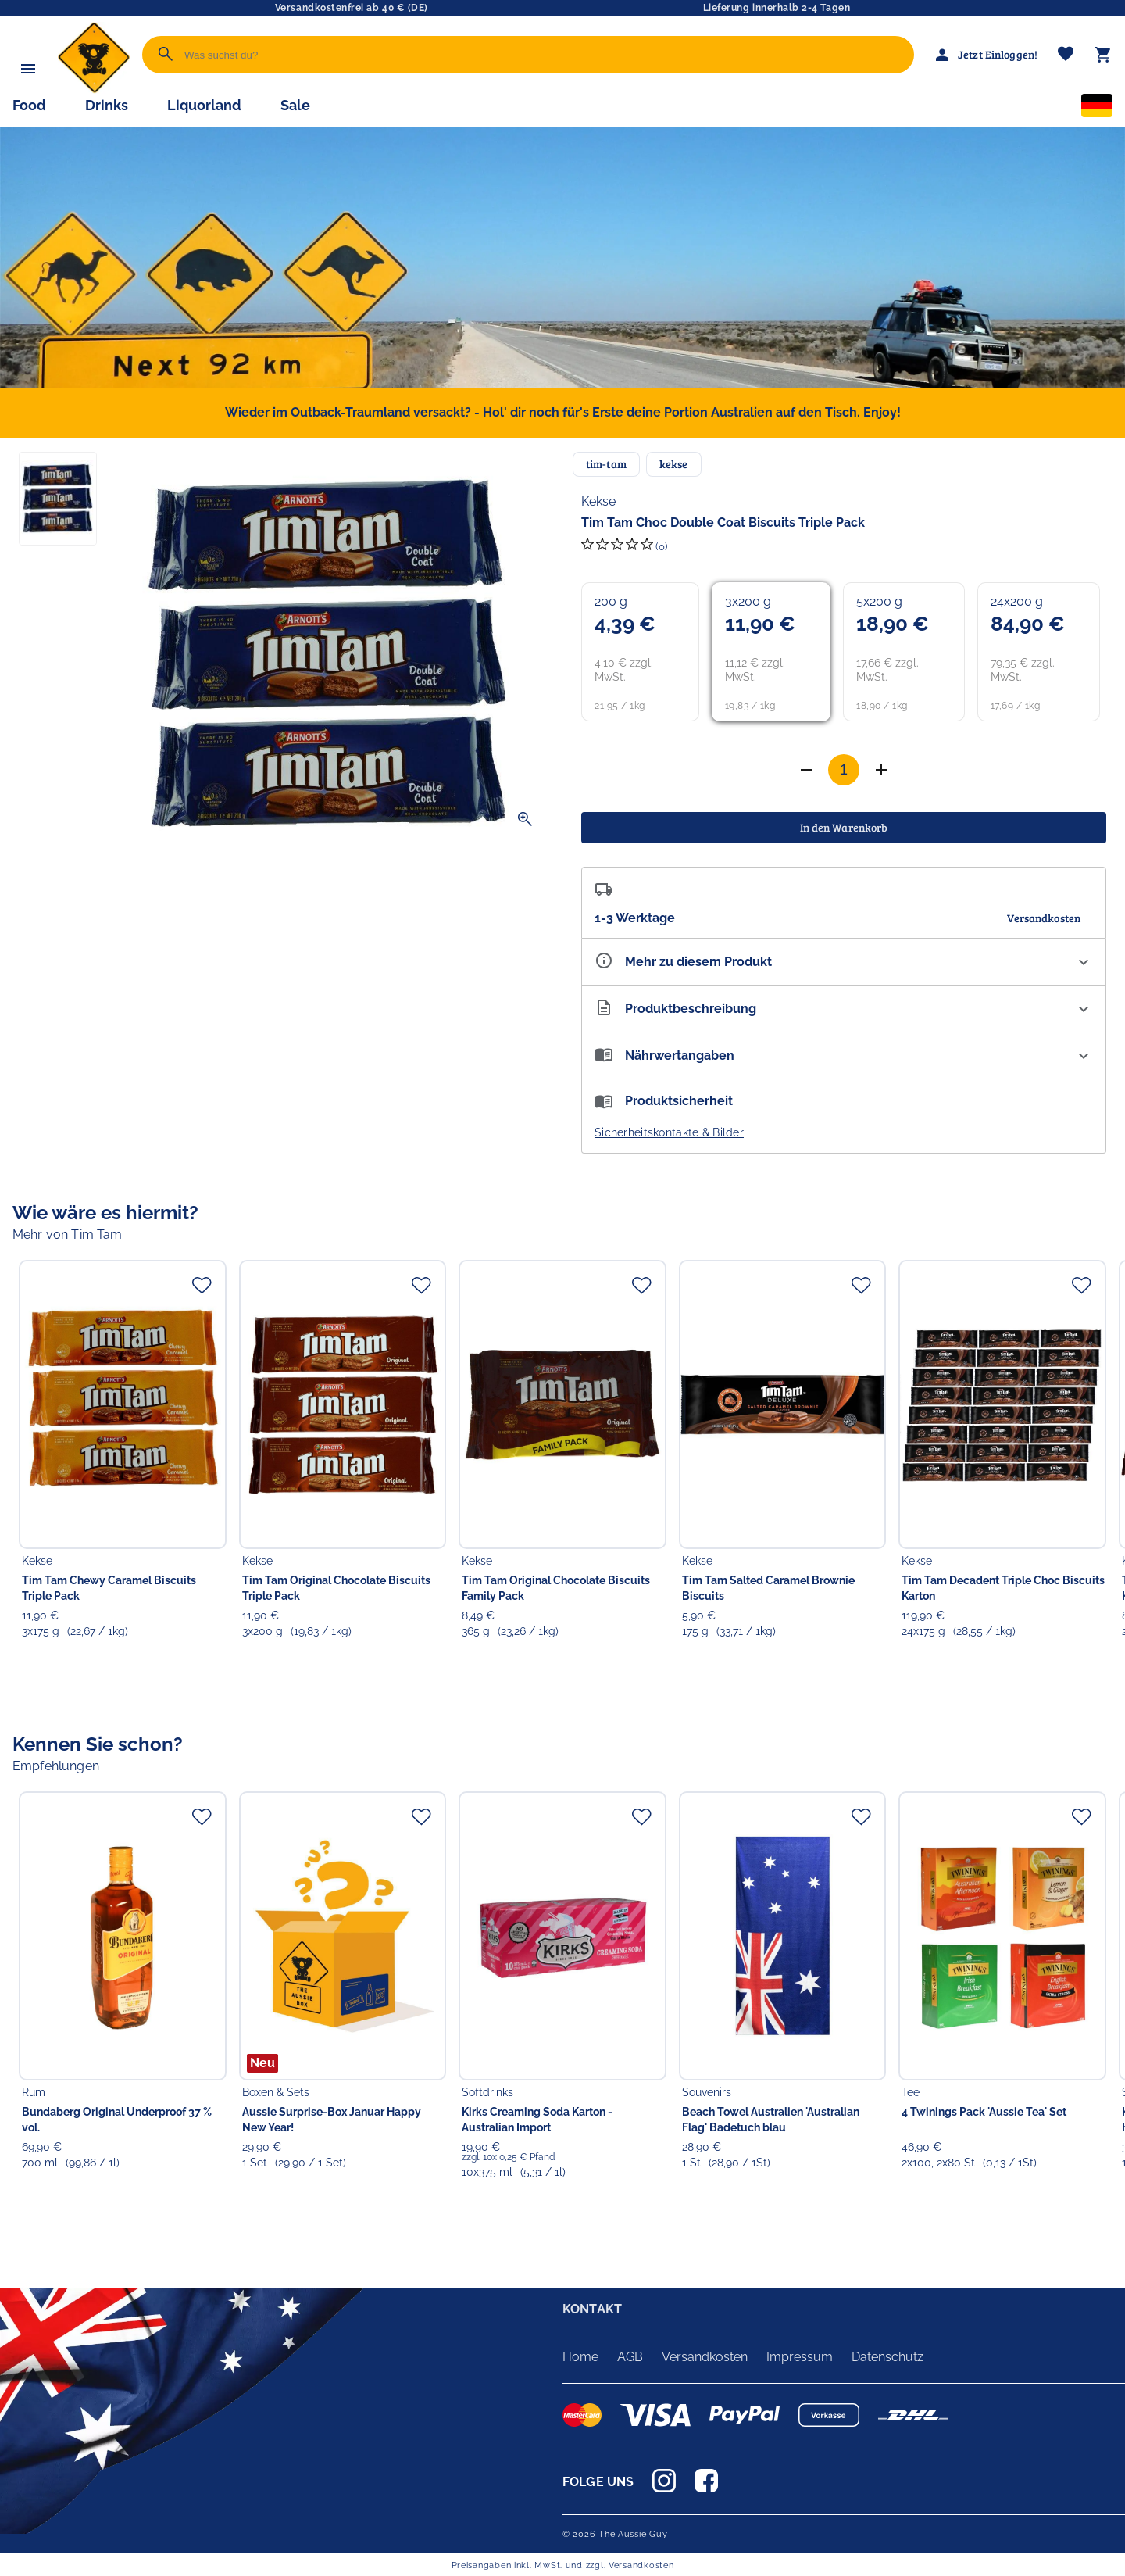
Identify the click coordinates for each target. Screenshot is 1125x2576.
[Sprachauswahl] (1097, 108)
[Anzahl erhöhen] (806, 770)
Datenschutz (887, 2356)
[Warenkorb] (1103, 54)
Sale (295, 105)
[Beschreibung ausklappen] (843, 1009)
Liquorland (204, 105)
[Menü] (28, 68)
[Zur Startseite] (94, 89)
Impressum (799, 2356)
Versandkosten (705, 2356)
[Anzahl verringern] (881, 770)
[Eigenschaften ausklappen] (843, 962)
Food (29, 105)
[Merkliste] (1065, 55)
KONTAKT (592, 2309)
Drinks (106, 105)
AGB (630, 2356)
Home (580, 2356)
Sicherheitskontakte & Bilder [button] (669, 1132)
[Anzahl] (843, 769)
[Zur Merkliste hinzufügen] (201, 1285)
